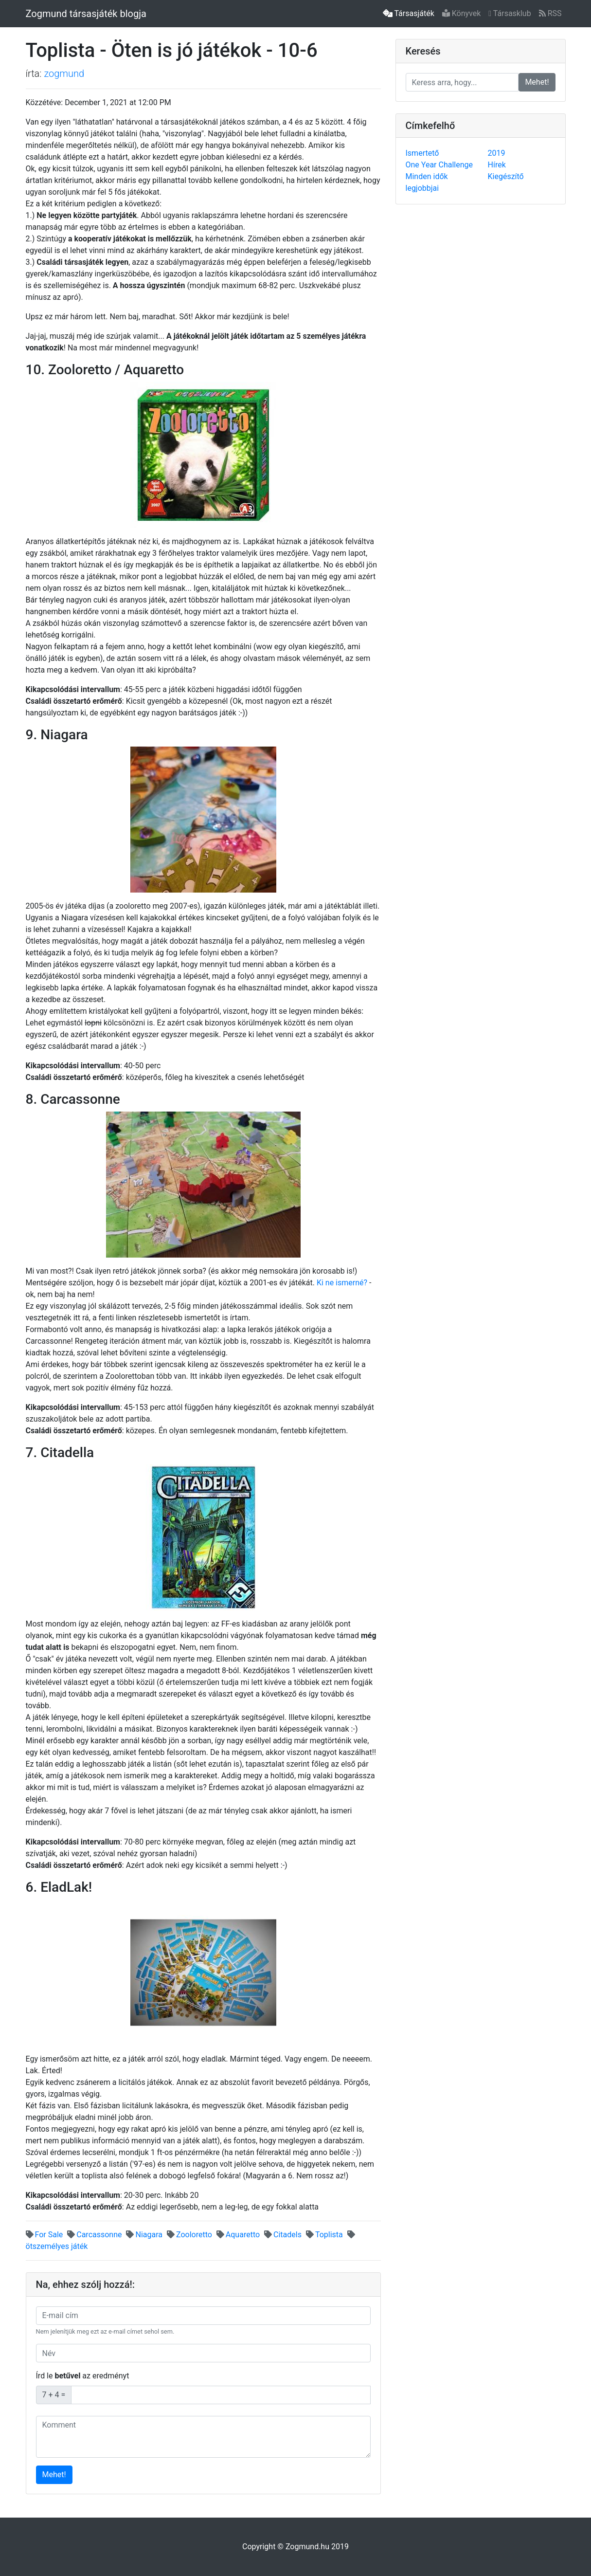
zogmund (64, 73)
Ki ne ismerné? (342, 1282)
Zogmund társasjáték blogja (86, 13)
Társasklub (509, 13)
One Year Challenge (439, 164)
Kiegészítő (506, 176)
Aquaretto (238, 2234)
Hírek (497, 164)
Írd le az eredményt (82, 2375)
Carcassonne (94, 2234)
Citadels (283, 2234)
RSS (550, 13)
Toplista (324, 2234)
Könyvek (461, 13)
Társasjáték (408, 13)
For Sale (44, 2234)
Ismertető (422, 153)
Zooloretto (189, 2234)
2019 (496, 153)
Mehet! (54, 2474)
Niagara (144, 2234)
